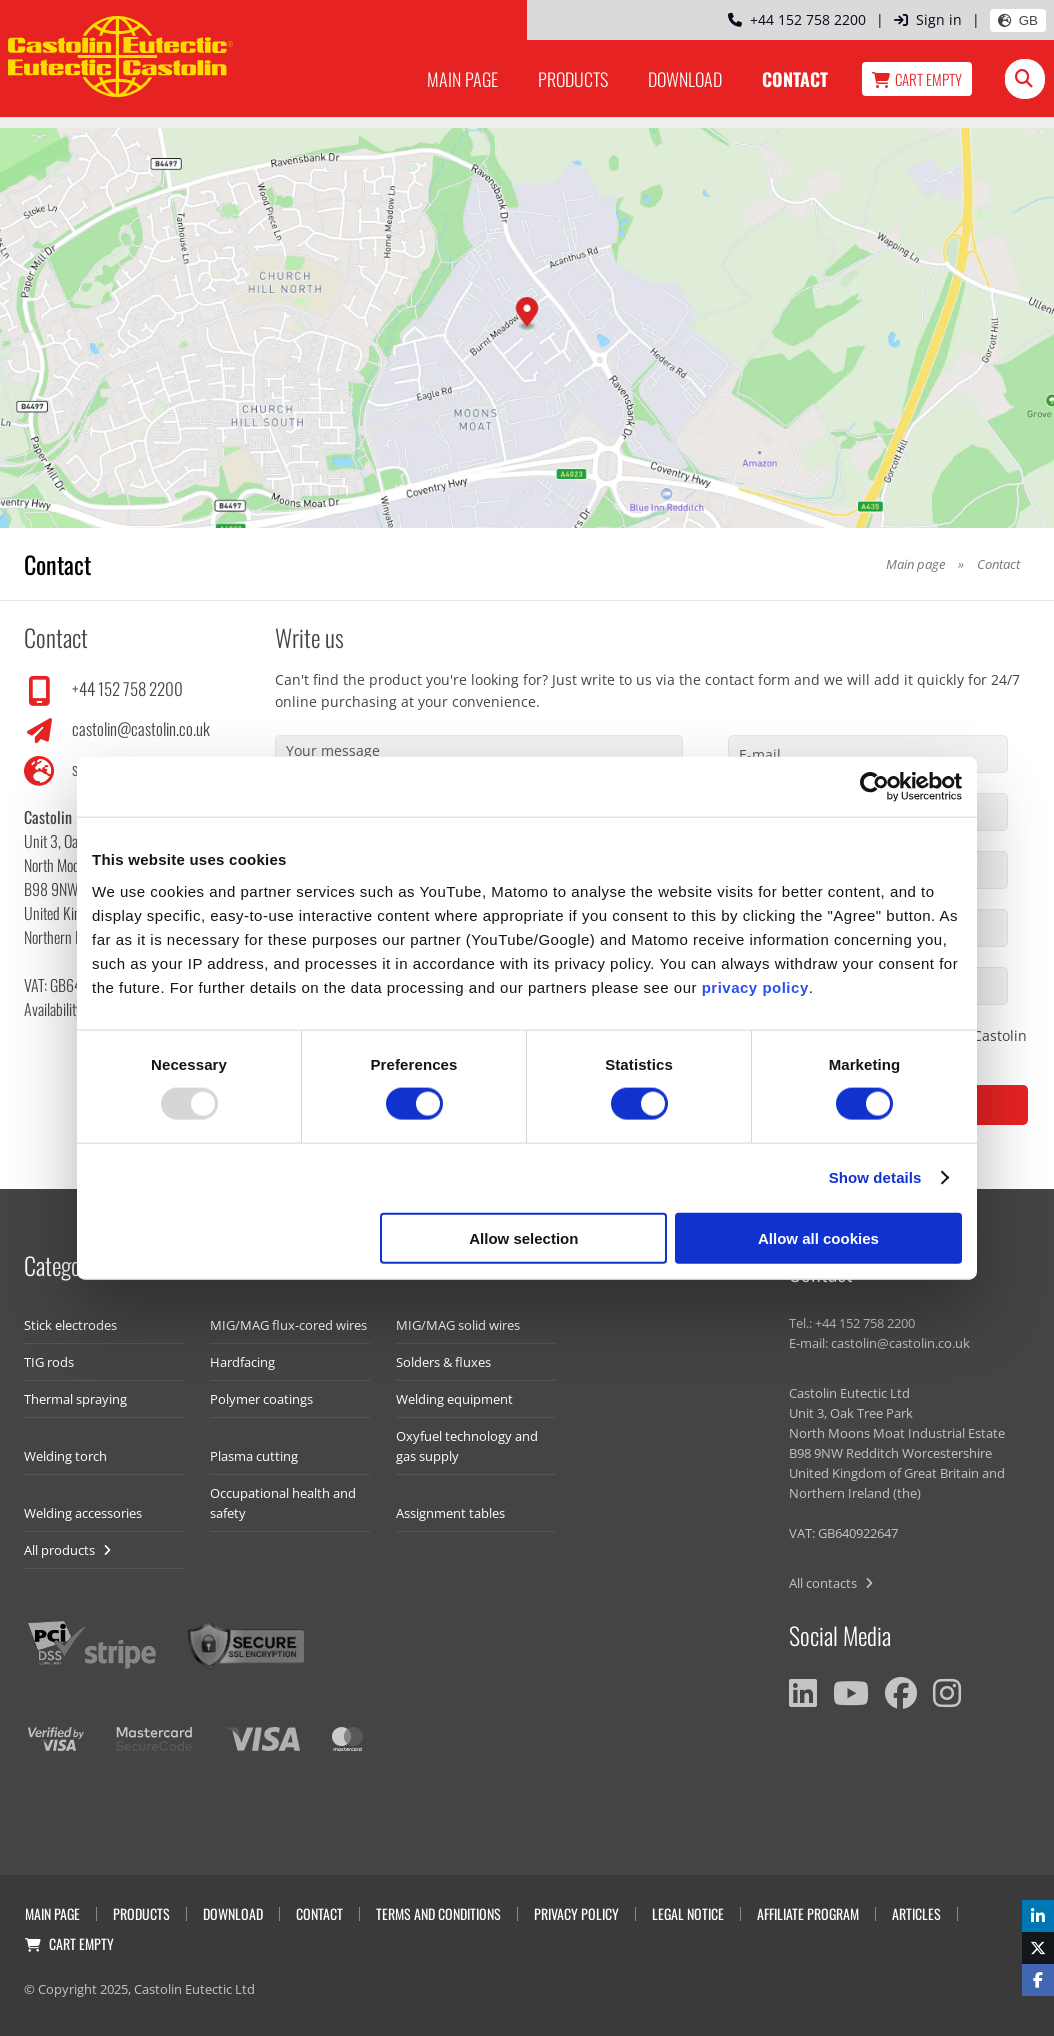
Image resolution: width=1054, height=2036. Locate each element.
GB (1018, 20)
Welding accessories (83, 1513)
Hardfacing (242, 1362)
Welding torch (65, 1456)
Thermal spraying (75, 1399)
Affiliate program (808, 1913)
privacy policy (755, 986)
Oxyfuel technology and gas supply (467, 1446)
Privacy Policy (576, 1913)
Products (573, 79)
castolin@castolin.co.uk (141, 728)
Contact (795, 79)
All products (67, 1550)
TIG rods (49, 1362)
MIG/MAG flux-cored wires (288, 1325)
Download (685, 79)
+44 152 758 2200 (797, 19)
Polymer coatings (261, 1399)
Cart (917, 79)
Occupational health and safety (283, 1503)
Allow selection (523, 1237)
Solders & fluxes (443, 1362)
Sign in (928, 19)
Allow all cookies (818, 1237)
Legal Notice (688, 1913)
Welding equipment (454, 1399)
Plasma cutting (254, 1456)
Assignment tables (450, 1513)
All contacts (831, 1583)
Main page (462, 79)
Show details (875, 1177)
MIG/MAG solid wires (458, 1325)
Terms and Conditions (438, 1913)
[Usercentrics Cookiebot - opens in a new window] (874, 787)
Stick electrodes (70, 1325)
